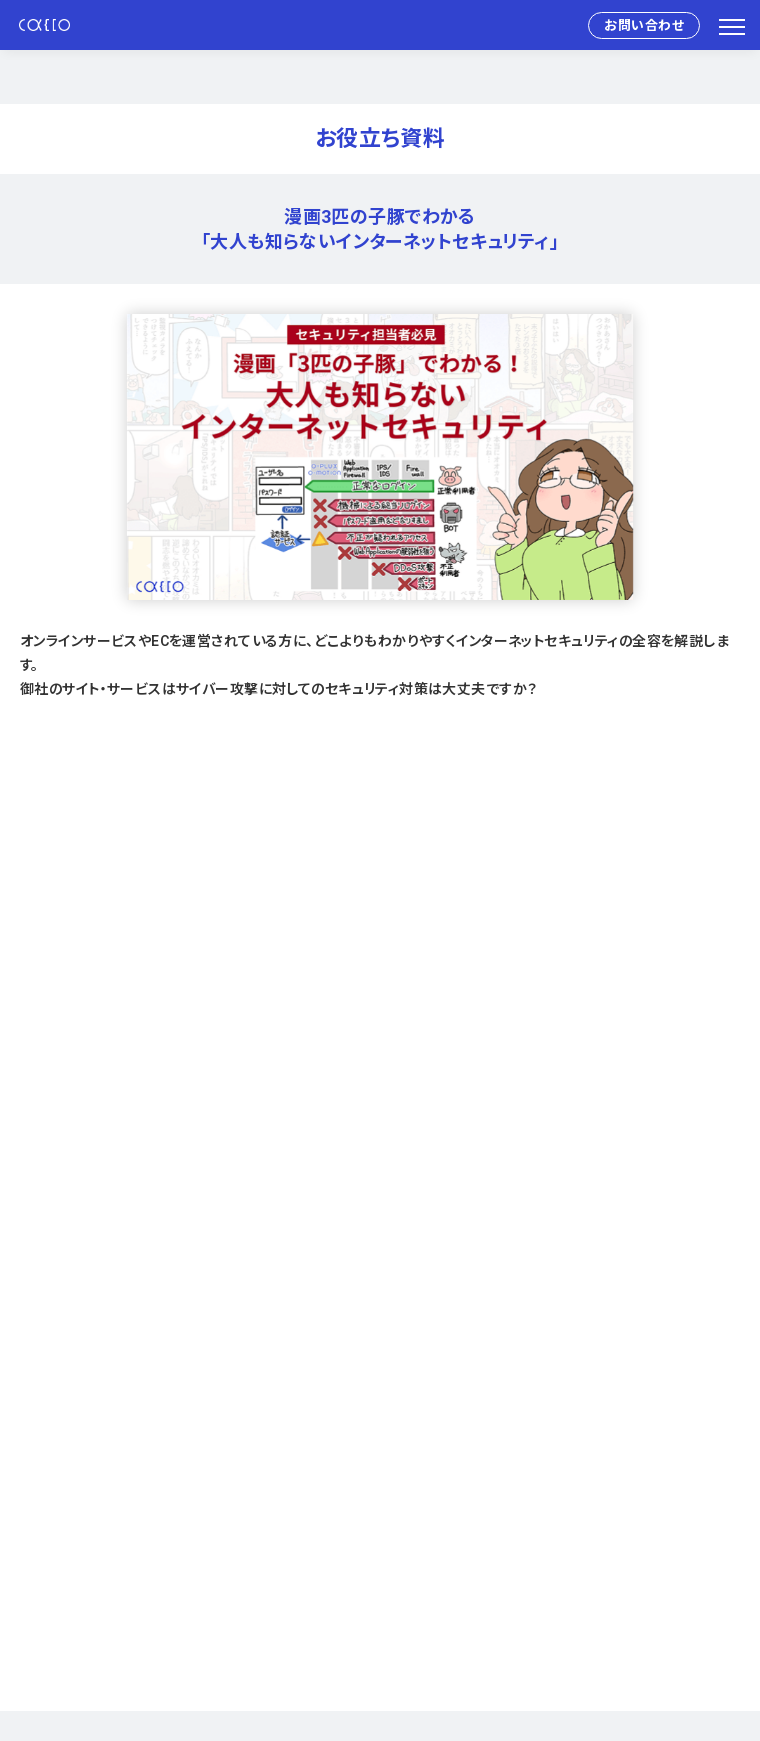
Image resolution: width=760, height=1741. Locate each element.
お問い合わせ (644, 25)
